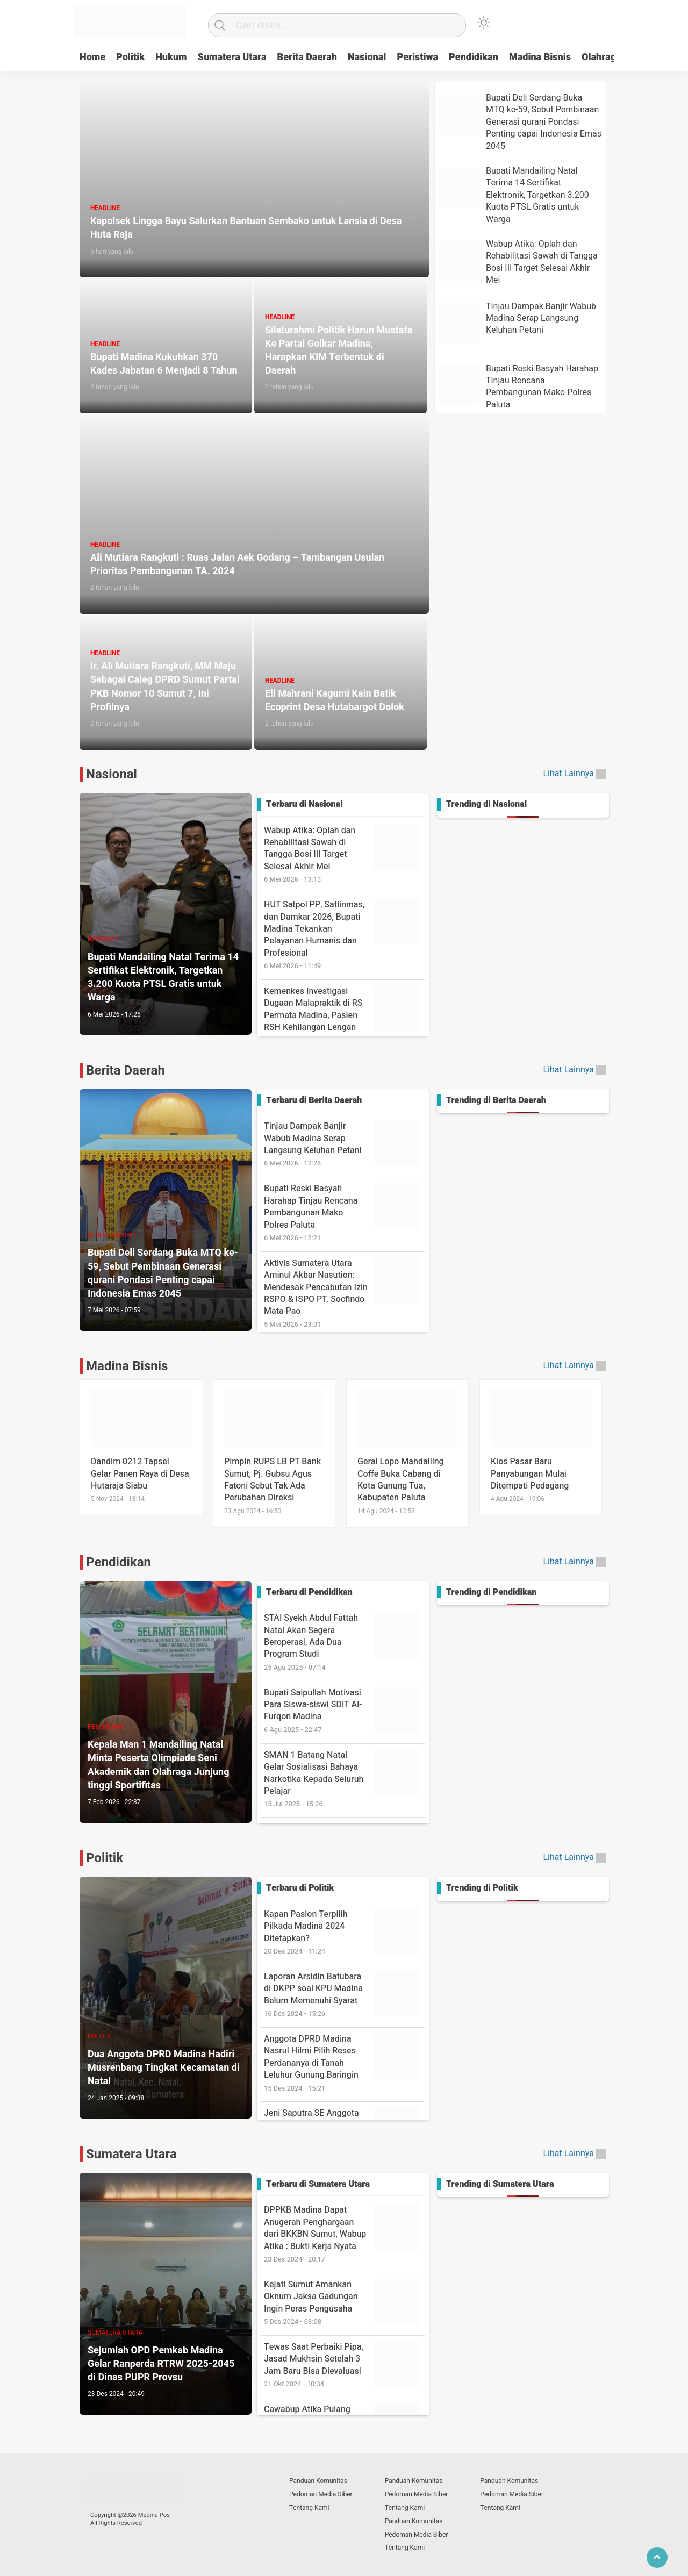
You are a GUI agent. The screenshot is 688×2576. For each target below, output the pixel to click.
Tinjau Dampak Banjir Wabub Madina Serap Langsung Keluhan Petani (344, 1144)
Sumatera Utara (232, 57)
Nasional (367, 57)
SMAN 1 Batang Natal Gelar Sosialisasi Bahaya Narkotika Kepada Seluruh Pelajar (344, 1779)
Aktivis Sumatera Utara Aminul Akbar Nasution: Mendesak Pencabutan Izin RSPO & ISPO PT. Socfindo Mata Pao (344, 1293)
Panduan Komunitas (318, 2481)
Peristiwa (417, 57)
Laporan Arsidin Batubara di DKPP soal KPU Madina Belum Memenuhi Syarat (344, 1994)
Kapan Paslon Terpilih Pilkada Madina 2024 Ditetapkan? (344, 1932)
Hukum (171, 57)
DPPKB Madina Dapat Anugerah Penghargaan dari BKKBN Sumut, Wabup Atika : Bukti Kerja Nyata (344, 2233)
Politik (130, 57)
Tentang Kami (309, 2508)
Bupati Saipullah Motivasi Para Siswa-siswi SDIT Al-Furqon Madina (344, 1710)
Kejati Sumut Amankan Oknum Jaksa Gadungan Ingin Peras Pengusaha (344, 2302)
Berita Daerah (307, 57)
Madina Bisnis (540, 57)
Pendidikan (473, 57)
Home (92, 57)
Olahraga (601, 57)
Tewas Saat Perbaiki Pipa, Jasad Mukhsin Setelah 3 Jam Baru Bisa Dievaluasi (344, 2365)
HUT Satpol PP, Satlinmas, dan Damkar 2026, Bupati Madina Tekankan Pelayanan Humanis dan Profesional (344, 934)
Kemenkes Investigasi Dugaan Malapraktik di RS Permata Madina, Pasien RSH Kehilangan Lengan (344, 1015)
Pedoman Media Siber (321, 2494)
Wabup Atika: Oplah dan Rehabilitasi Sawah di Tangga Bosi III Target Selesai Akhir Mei (344, 854)
